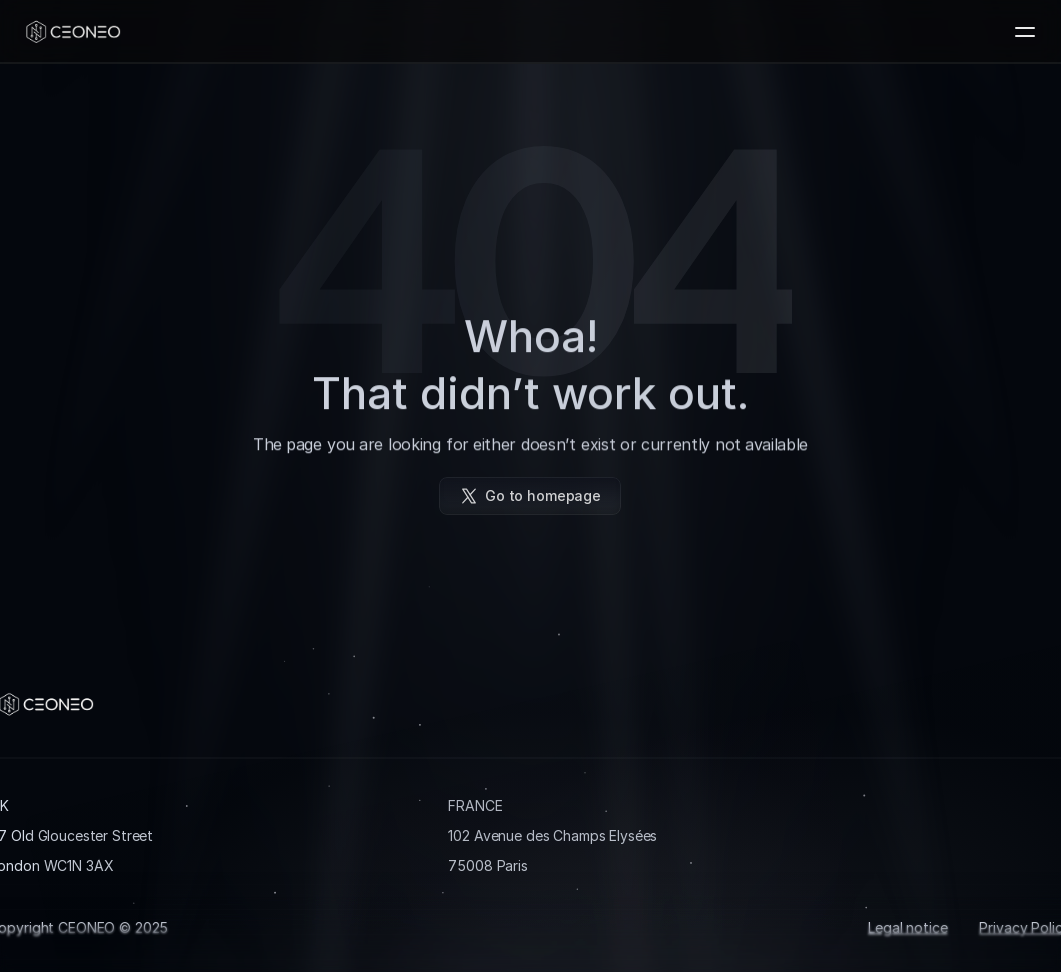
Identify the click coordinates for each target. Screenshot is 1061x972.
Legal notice (907, 926)
